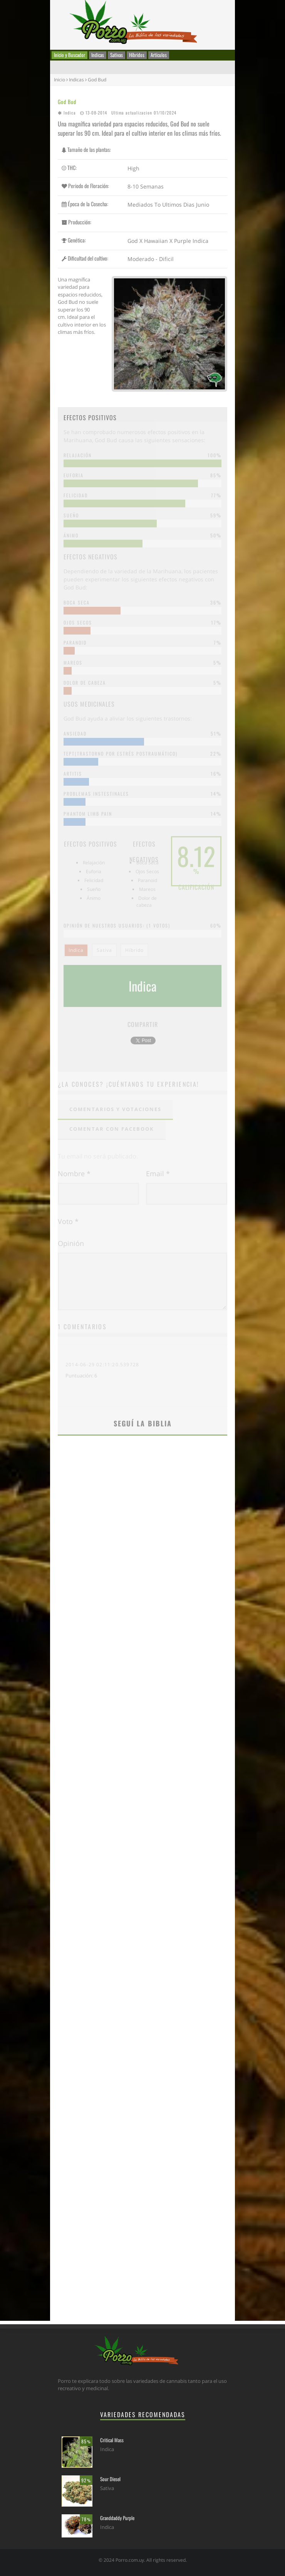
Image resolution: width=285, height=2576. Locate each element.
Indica (70, 112)
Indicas (97, 55)
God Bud (67, 102)
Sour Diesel (110, 2479)
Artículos (159, 55)
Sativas (116, 55)
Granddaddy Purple (117, 2518)
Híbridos (136, 55)
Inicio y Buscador (69, 55)
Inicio (59, 79)
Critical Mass (112, 2440)
